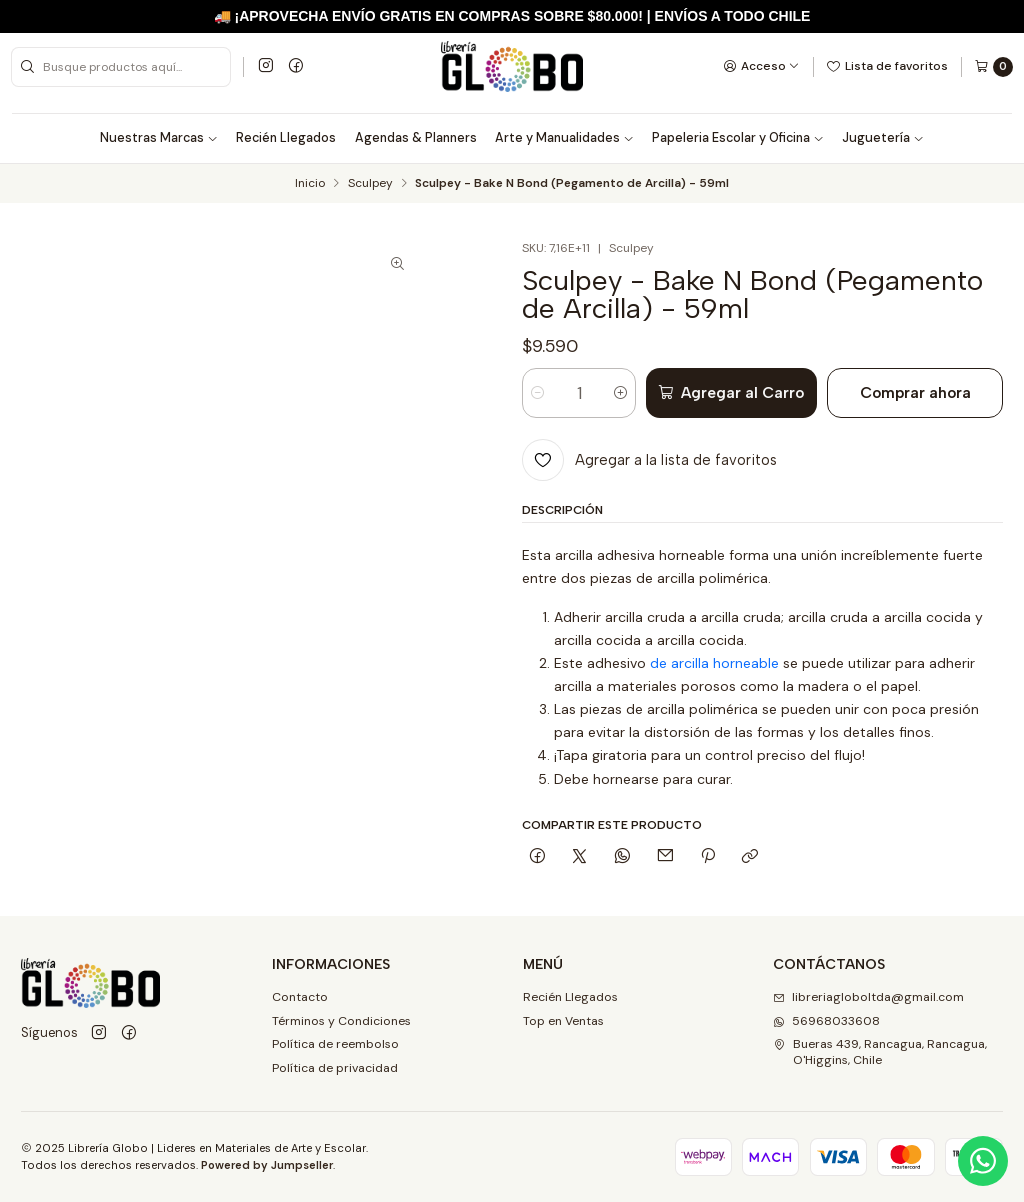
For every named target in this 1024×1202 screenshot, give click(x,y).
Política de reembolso (335, 1044)
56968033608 (826, 1021)
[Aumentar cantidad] (620, 393)
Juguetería (883, 138)
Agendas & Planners (416, 138)
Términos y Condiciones (341, 1021)
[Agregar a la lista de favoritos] (649, 460)
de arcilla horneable (714, 663)
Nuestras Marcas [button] (159, 138)
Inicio (310, 184)
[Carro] (993, 67)
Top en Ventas (563, 1021)
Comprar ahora (915, 392)
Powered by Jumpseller (267, 1165)
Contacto (300, 997)
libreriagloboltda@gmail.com (868, 997)
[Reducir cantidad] (537, 393)
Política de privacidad (335, 1068)
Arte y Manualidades (564, 138)
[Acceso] (761, 66)
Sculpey (370, 184)
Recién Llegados (286, 138)
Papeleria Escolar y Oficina (738, 138)
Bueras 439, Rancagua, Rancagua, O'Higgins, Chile (880, 1051)
